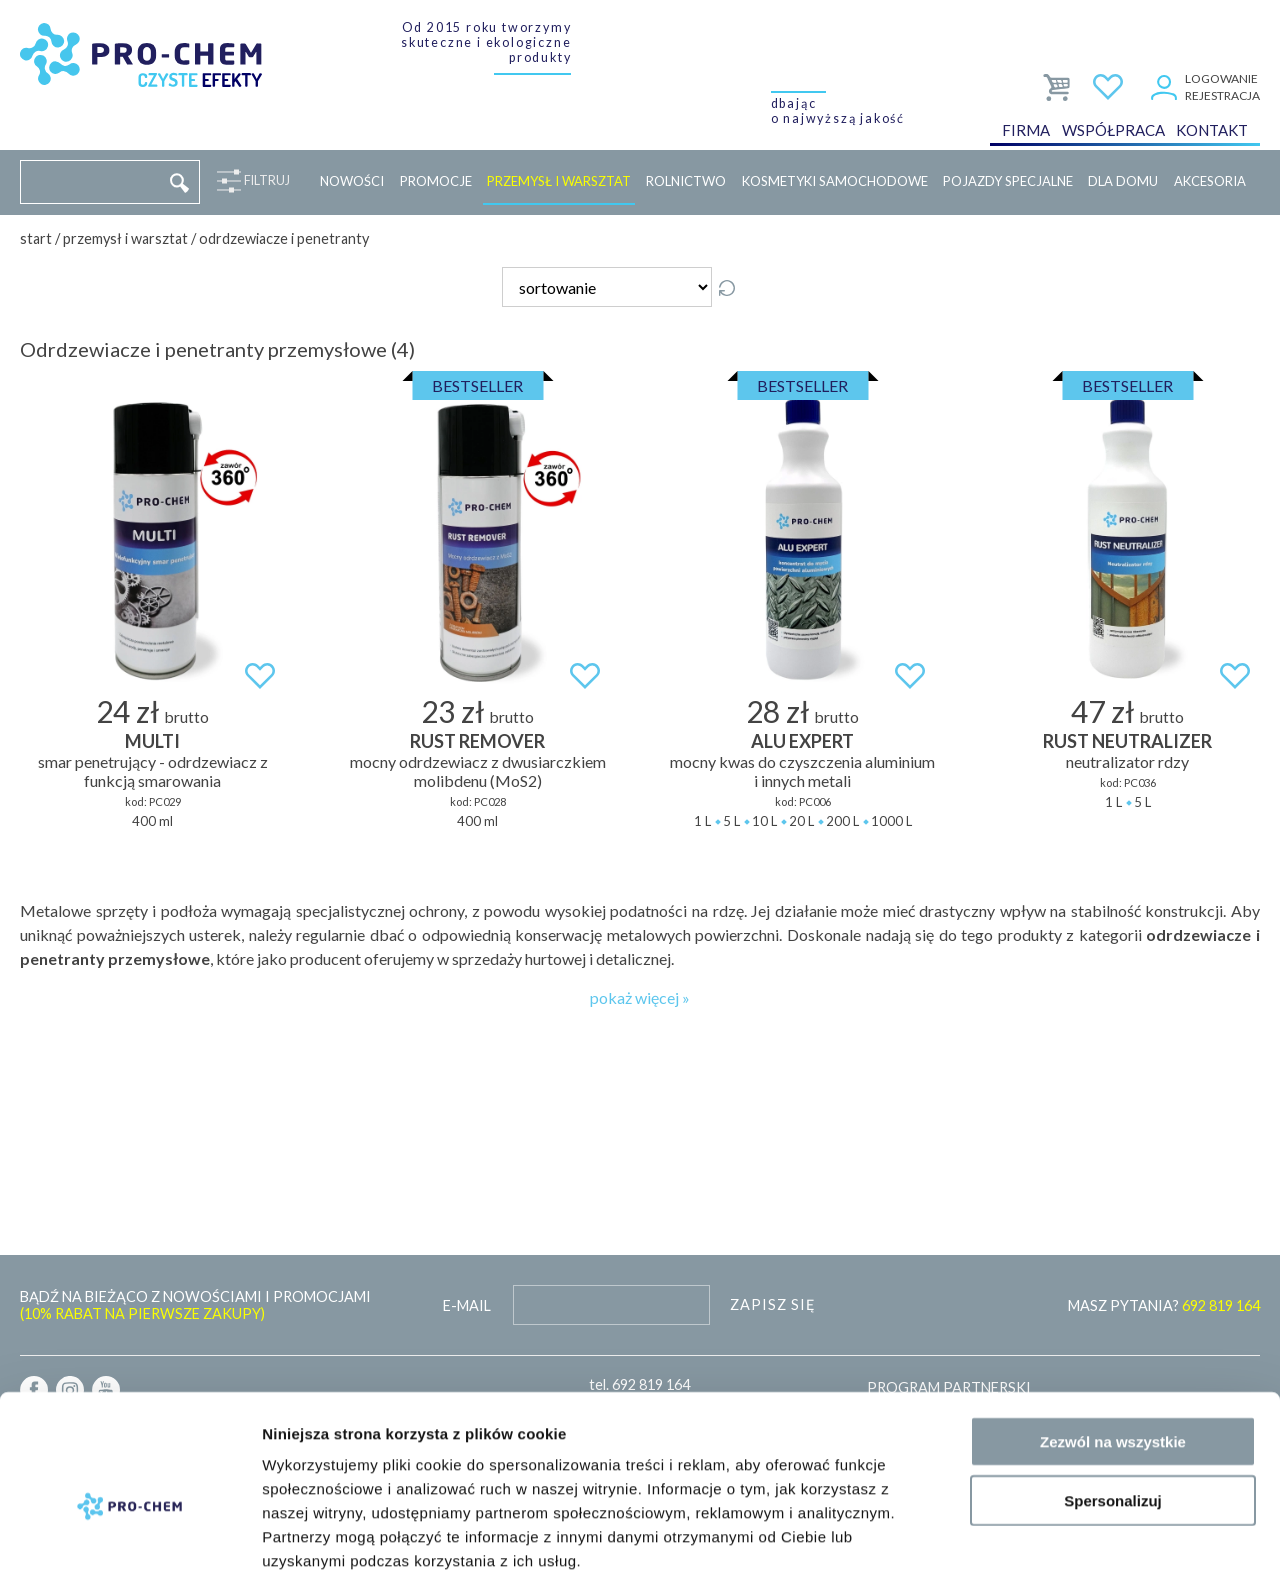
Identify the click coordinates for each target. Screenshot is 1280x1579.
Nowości (352, 181)
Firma (1026, 134)
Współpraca (1113, 134)
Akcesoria (1210, 181)
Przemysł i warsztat (559, 181)
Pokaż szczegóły (1067, 1539)
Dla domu (1123, 181)
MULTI (152, 741)
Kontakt (1212, 134)
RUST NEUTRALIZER (1127, 741)
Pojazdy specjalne (1008, 181)
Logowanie (1221, 78)
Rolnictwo (686, 181)
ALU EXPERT (802, 741)
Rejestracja (1222, 95)
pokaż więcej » (640, 997)
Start (36, 238)
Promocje (436, 181)
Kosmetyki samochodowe (835, 181)
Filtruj (263, 181)
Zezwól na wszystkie (1113, 1339)
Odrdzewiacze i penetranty (284, 238)
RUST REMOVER (477, 741)
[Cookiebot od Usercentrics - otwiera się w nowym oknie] (129, 1540)
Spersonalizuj (1113, 1398)
